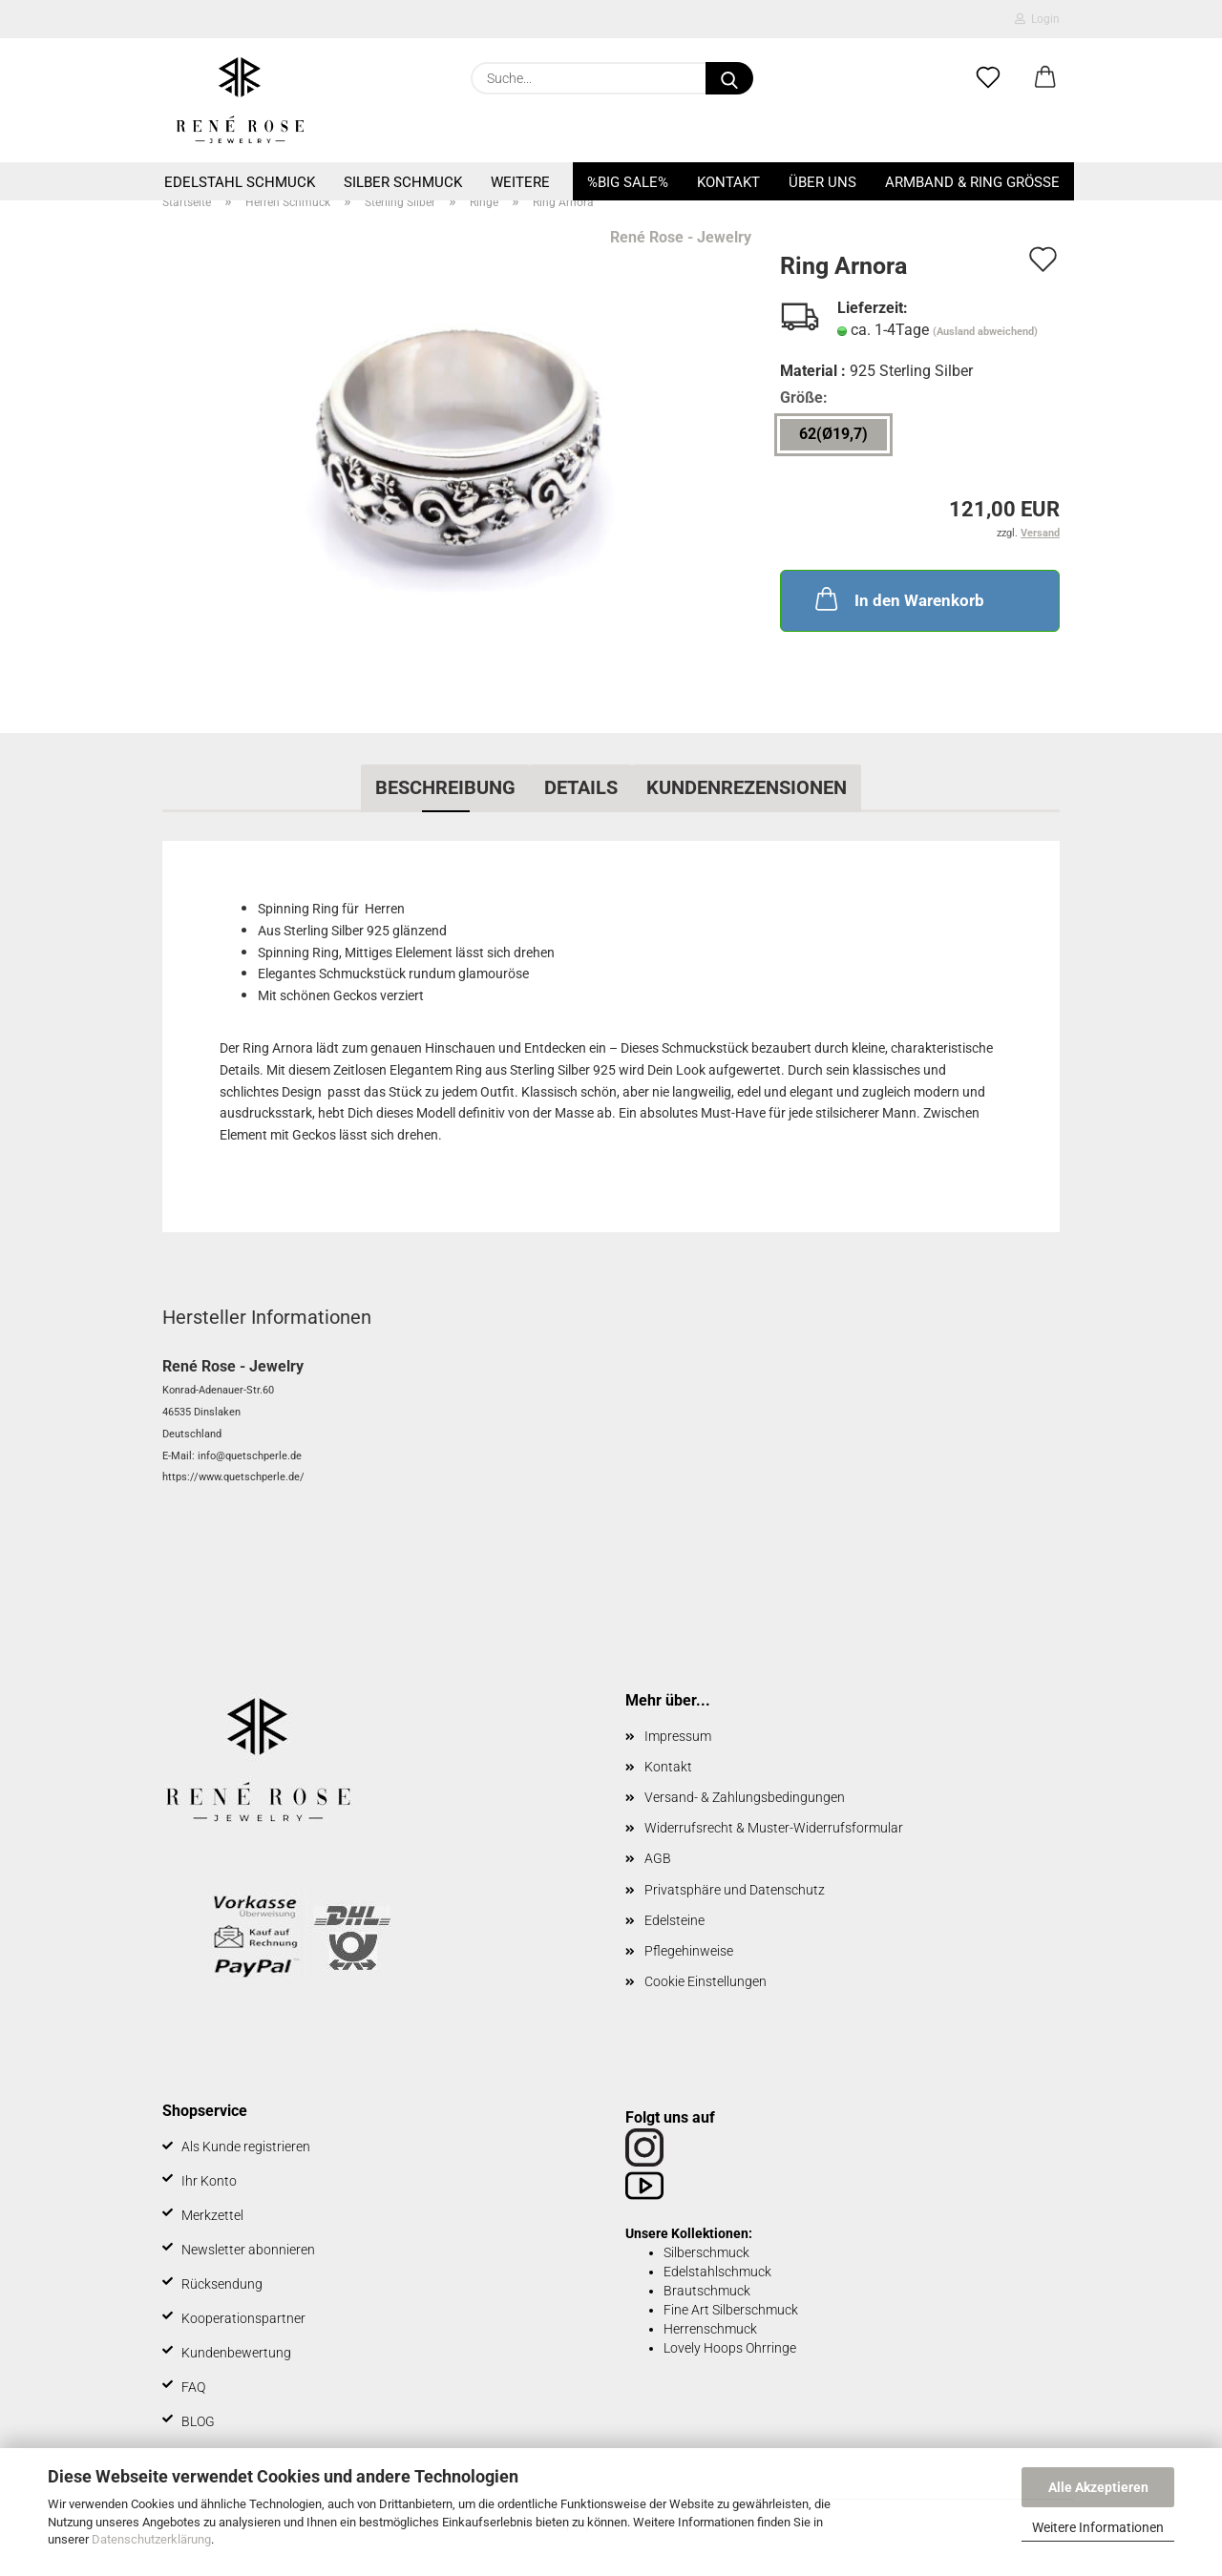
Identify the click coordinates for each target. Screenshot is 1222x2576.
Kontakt (728, 182)
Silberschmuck (706, 2252)
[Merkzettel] (988, 78)
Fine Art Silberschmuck (731, 2309)
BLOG (198, 2421)
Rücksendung (222, 2284)
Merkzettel (212, 2215)
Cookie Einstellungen (705, 1981)
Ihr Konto (209, 2181)
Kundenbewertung (236, 2352)
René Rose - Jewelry (680, 237)
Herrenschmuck (710, 2328)
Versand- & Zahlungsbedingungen (744, 1797)
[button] (1045, 78)
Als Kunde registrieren (245, 2146)
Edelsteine (674, 1920)
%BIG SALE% (627, 182)
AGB (657, 1858)
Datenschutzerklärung (151, 2539)
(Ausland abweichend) (985, 331)
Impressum (677, 1736)
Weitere (520, 182)
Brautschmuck (707, 2290)
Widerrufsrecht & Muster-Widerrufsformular (773, 1827)
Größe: (804, 397)
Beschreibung (445, 787)
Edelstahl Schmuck (239, 182)
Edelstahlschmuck (717, 2271)
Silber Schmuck (403, 182)
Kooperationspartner (243, 2318)
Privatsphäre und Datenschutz (734, 1889)
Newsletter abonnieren (248, 2249)
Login (1037, 19)
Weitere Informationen (1098, 2527)
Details (581, 787)
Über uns (822, 182)
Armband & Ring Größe (972, 182)
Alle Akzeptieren (1098, 2487)
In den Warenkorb (897, 598)
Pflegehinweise (688, 1950)
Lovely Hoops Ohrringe (730, 2348)
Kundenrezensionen (746, 787)
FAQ (193, 2387)
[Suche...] (729, 78)
